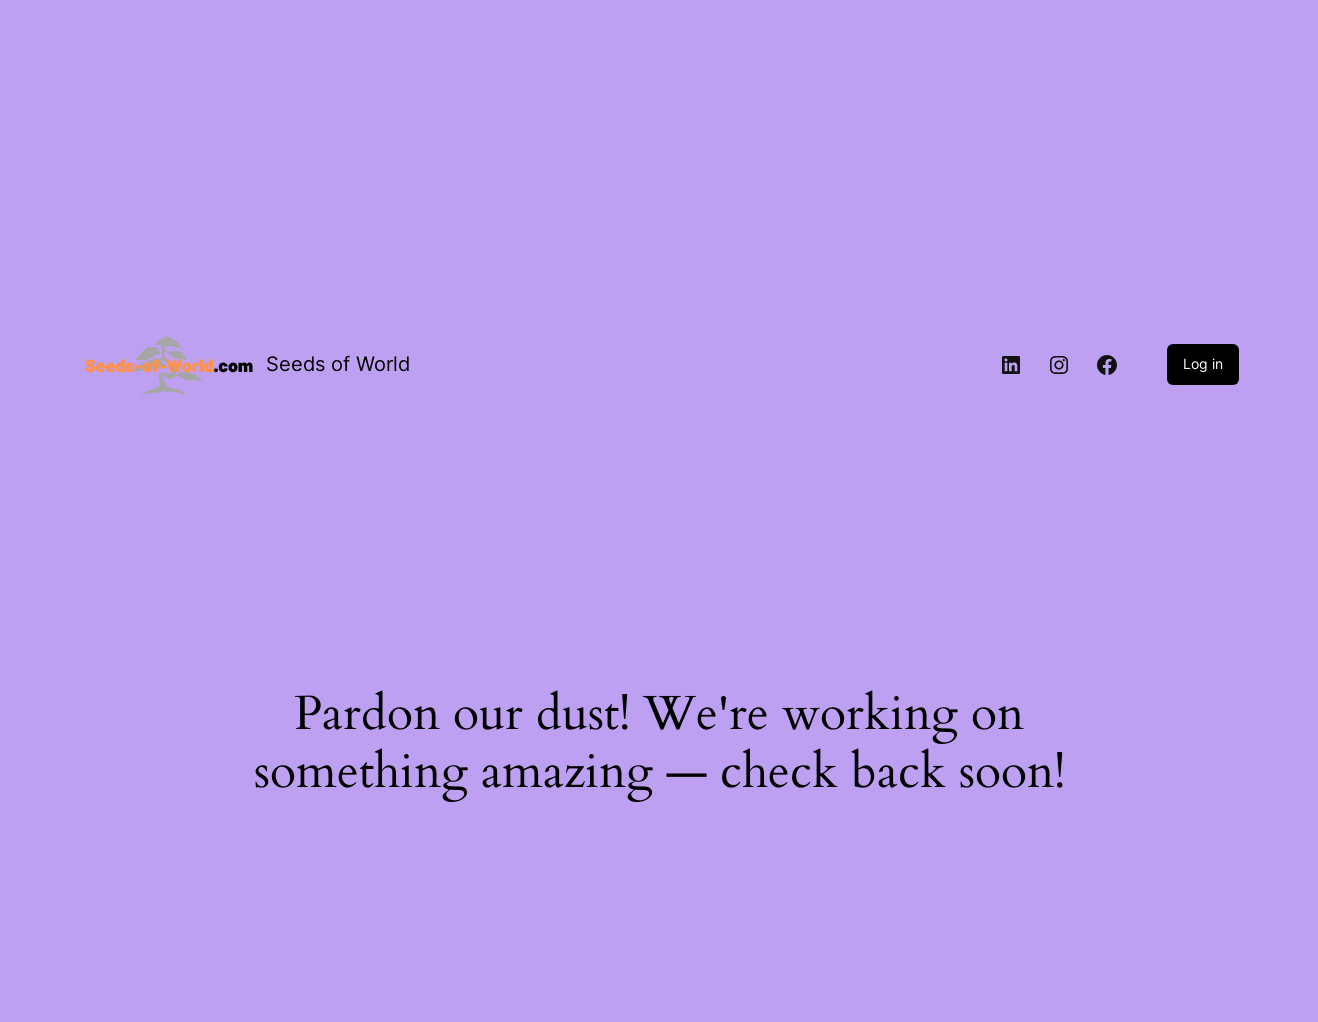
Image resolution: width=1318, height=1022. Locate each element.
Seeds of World (338, 364)
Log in (1203, 363)
